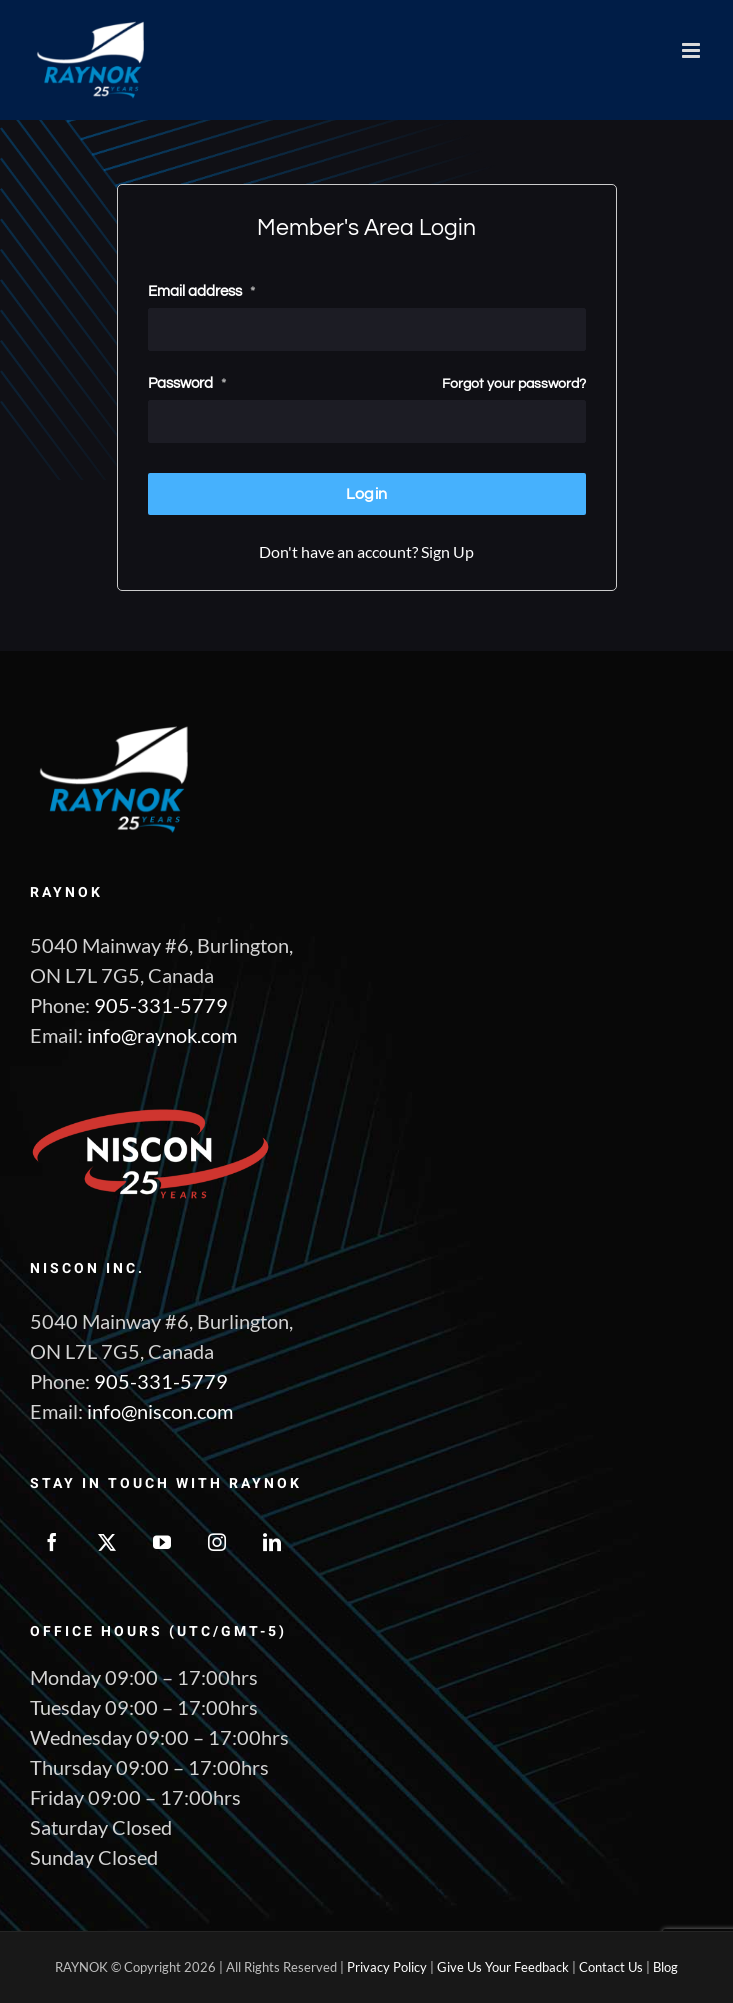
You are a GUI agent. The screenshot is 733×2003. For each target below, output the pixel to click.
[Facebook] (52, 1542)
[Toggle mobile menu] (692, 50)
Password (187, 382)
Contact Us (611, 1967)
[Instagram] (217, 1542)
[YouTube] (162, 1542)
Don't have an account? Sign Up (366, 550)
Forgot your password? (514, 383)
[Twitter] (107, 1542)
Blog (665, 1967)
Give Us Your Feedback (503, 1967)
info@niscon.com (160, 1411)
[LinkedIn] (272, 1542)
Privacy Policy (387, 1967)
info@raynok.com (162, 1035)
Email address (201, 290)
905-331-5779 (161, 1005)
